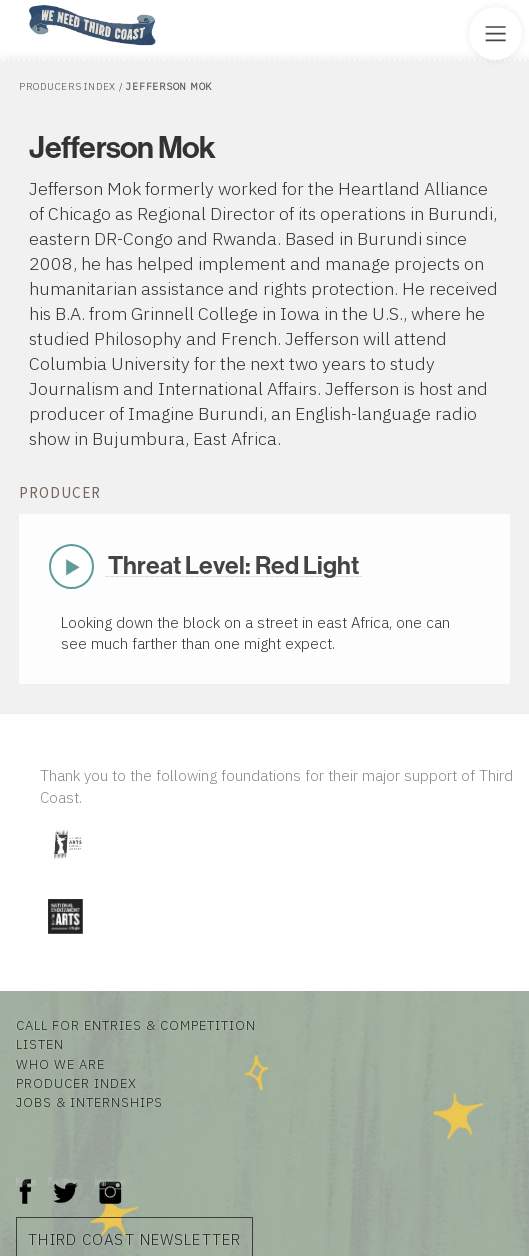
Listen (40, 1044)
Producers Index (67, 86)
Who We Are (60, 1064)
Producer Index (76, 1083)
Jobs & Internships (89, 1102)
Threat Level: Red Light (233, 566)
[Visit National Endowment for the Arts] (65, 937)
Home (23, 6)
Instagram (110, 1181)
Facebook (26, 1181)
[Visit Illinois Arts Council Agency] (67, 865)
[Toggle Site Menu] (495, 33)
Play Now (72, 566)
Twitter (63, 1181)
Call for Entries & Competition (136, 1025)
